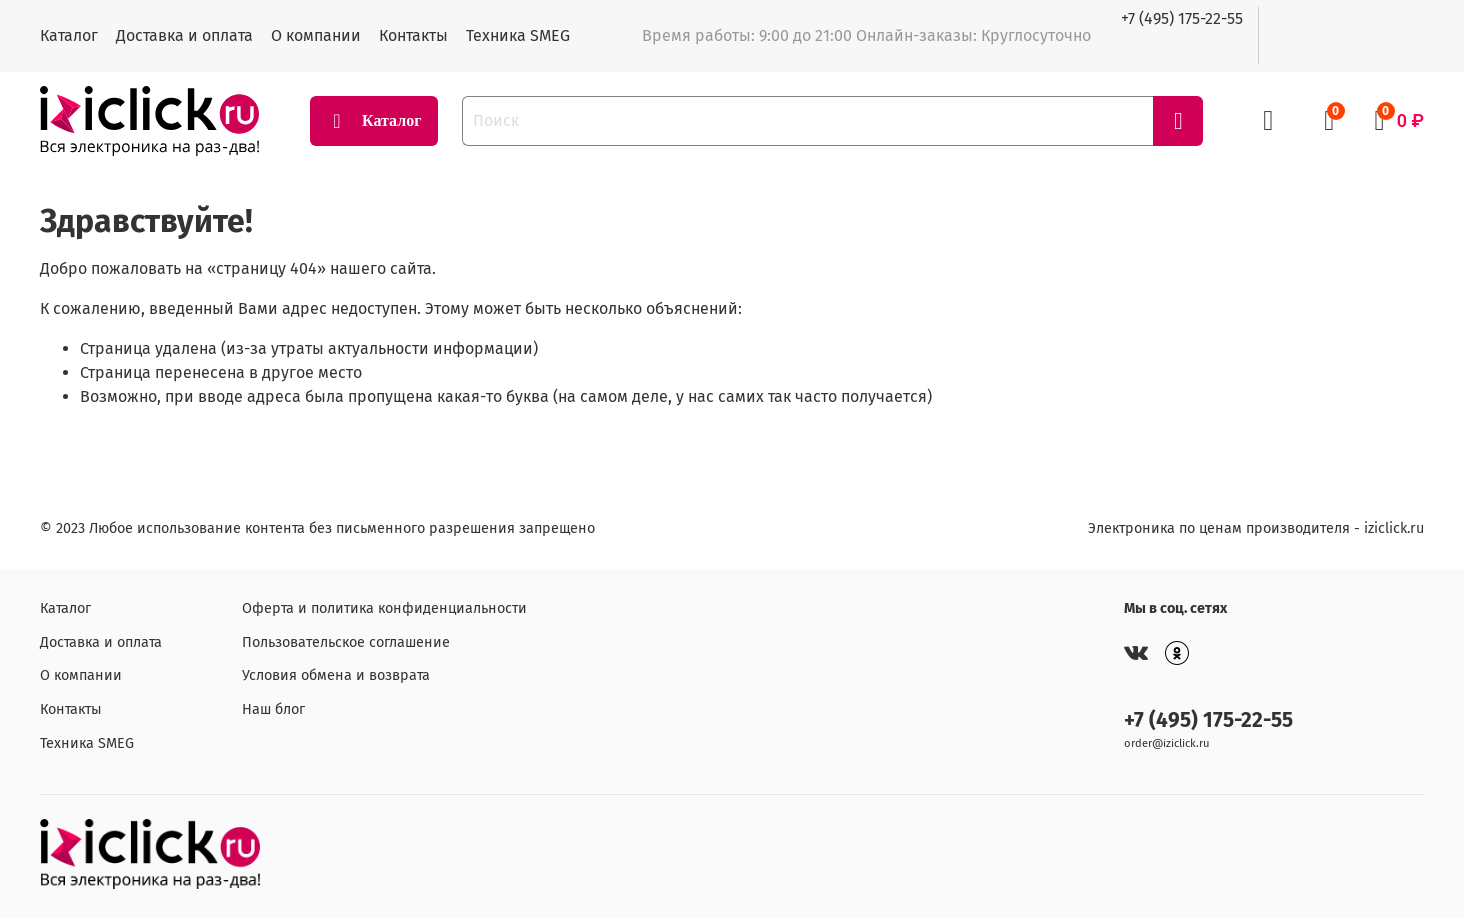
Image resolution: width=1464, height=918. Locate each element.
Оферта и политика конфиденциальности (384, 608)
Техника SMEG (518, 35)
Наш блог (273, 709)
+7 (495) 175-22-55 (1182, 18)
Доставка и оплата (184, 35)
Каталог (69, 35)
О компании (316, 35)
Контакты (413, 35)
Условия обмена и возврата (336, 675)
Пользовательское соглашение (346, 642)
